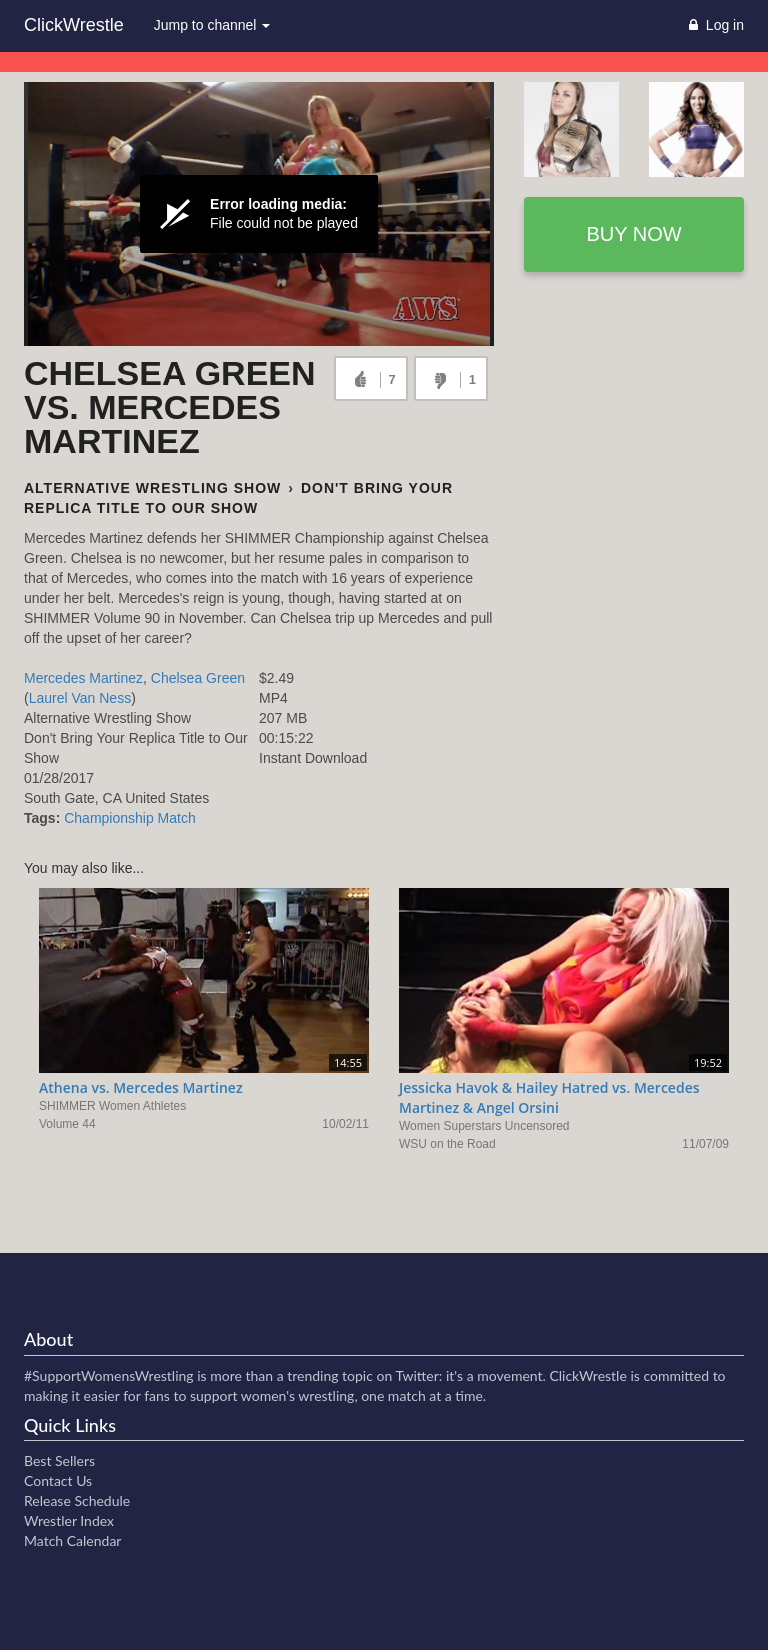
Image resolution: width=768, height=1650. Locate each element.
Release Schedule (77, 1500)
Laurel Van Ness (80, 698)
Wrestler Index (69, 1520)
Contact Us (58, 1480)
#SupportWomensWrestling (109, 1375)
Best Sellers (59, 1460)
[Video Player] (259, 214)
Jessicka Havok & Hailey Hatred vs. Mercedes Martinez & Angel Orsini (549, 1097)
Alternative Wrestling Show (152, 488)
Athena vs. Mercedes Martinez (141, 1087)
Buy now (633, 234)
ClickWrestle (74, 25)
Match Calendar (72, 1540)
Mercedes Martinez (83, 678)
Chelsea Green (198, 678)
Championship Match (130, 818)
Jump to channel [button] (212, 25)
